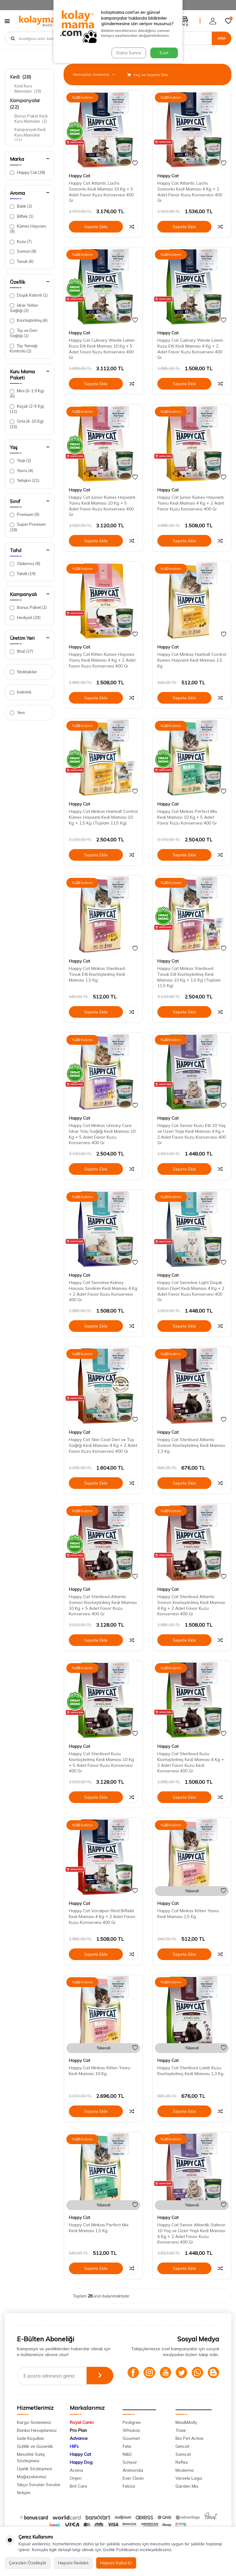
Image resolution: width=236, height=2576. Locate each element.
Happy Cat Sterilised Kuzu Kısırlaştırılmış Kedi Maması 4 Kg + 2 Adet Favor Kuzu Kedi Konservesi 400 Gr (190, 1762)
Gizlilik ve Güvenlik (35, 2457)
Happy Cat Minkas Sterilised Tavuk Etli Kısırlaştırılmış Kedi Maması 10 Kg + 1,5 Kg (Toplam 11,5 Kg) (189, 977)
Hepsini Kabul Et (116, 2563)
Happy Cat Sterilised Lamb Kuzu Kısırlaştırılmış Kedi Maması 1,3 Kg (190, 2070)
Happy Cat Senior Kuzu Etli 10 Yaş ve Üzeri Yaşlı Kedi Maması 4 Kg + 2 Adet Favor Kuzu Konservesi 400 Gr (191, 1134)
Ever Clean (133, 2489)
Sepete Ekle (96, 226)
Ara (222, 38)
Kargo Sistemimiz (34, 2433)
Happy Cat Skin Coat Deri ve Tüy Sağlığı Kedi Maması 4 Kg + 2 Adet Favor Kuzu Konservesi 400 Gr (103, 1445)
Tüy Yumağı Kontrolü (23, 348)
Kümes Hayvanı (28, 229)
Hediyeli (25, 617)
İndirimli (20, 692)
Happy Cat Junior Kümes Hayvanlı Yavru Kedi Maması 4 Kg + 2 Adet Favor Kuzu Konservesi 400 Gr (190, 503)
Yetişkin (24, 480)
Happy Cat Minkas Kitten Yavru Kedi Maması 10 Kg (99, 2070)
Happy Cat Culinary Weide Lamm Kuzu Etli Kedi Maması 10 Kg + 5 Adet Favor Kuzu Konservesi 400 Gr (102, 348)
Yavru (21, 470)
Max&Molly (186, 2433)
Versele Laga (188, 2489)
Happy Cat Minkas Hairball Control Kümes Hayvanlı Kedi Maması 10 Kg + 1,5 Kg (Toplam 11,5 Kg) (103, 817)
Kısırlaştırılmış (29, 320)
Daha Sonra (128, 53)
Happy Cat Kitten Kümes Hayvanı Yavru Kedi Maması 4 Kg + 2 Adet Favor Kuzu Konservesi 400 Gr (102, 660)
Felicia (129, 2497)
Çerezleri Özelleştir (27, 2563)
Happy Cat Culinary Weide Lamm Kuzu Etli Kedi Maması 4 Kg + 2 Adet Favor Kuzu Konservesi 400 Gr (190, 348)
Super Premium (28, 527)
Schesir (130, 2473)
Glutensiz (25, 563)
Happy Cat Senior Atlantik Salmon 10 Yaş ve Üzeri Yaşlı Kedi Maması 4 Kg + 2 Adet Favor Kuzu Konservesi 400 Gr (191, 2233)
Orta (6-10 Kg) (27, 424)
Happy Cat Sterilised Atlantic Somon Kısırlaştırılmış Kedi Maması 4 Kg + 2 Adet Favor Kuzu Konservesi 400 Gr (191, 1605)
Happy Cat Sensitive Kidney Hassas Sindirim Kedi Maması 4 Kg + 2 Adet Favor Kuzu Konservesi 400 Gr (103, 1291)
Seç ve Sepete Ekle (147, 74)
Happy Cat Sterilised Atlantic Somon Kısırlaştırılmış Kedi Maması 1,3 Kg (191, 1445)
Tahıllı (23, 573)
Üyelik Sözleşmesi (34, 2479)
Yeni (17, 712)
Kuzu (21, 241)
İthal (21, 651)
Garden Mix (186, 2497)
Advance (79, 2449)
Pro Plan (78, 2441)
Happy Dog (81, 2473)
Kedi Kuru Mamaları (27, 88)
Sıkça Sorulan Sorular (39, 2495)
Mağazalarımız (31, 2487)
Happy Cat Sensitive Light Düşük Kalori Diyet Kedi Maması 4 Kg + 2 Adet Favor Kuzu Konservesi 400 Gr (190, 1291)
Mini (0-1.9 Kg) (27, 393)
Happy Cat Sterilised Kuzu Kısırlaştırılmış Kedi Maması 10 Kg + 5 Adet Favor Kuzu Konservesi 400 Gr (101, 1762)
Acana (76, 2481)
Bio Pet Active (189, 2449)
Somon (23, 251)
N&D (127, 2465)
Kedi (20, 77)
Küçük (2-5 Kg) (27, 409)
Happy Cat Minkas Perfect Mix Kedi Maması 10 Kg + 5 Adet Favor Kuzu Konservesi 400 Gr (187, 817)
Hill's (74, 2457)
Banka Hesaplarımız (37, 2441)
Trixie (180, 2441)
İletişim (23, 2503)
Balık (21, 206)
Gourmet (131, 2449)
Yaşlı (20, 460)
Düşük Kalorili (29, 295)
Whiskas (131, 2441)
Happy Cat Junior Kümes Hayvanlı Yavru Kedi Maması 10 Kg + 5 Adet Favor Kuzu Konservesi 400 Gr (102, 505)
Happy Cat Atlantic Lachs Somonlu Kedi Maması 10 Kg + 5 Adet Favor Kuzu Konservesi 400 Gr (101, 191)
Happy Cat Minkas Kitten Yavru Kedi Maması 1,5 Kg (188, 1913)
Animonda (133, 2481)
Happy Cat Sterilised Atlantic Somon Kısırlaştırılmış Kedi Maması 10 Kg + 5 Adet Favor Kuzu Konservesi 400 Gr (103, 1605)
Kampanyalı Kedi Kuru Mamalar (30, 135)
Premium (24, 514)
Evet (164, 53)
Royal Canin (82, 2433)
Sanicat (183, 2465)
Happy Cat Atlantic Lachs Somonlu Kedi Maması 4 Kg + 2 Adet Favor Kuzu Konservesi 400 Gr (189, 191)
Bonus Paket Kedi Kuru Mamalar (31, 118)
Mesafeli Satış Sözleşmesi (31, 2468)
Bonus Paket (28, 607)
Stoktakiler (23, 672)
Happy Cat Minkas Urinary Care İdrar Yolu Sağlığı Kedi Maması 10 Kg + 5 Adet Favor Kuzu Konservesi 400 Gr (102, 1134)
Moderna (184, 2481)
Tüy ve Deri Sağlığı (23, 333)
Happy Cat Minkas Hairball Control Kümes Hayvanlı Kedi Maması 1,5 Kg (191, 660)
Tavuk (21, 261)
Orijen (75, 2489)
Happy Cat (27, 172)
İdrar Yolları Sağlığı (24, 308)
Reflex (181, 2473)
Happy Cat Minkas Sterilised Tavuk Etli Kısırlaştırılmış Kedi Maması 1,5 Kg (97, 974)
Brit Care (78, 2497)
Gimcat (182, 2457)
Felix (127, 2457)
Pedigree (132, 2433)
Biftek (21, 216)
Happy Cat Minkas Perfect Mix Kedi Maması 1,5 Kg (98, 2227)
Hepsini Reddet (73, 2563)
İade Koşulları (30, 2449)
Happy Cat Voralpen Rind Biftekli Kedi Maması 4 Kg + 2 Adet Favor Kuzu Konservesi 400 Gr (102, 1916)
